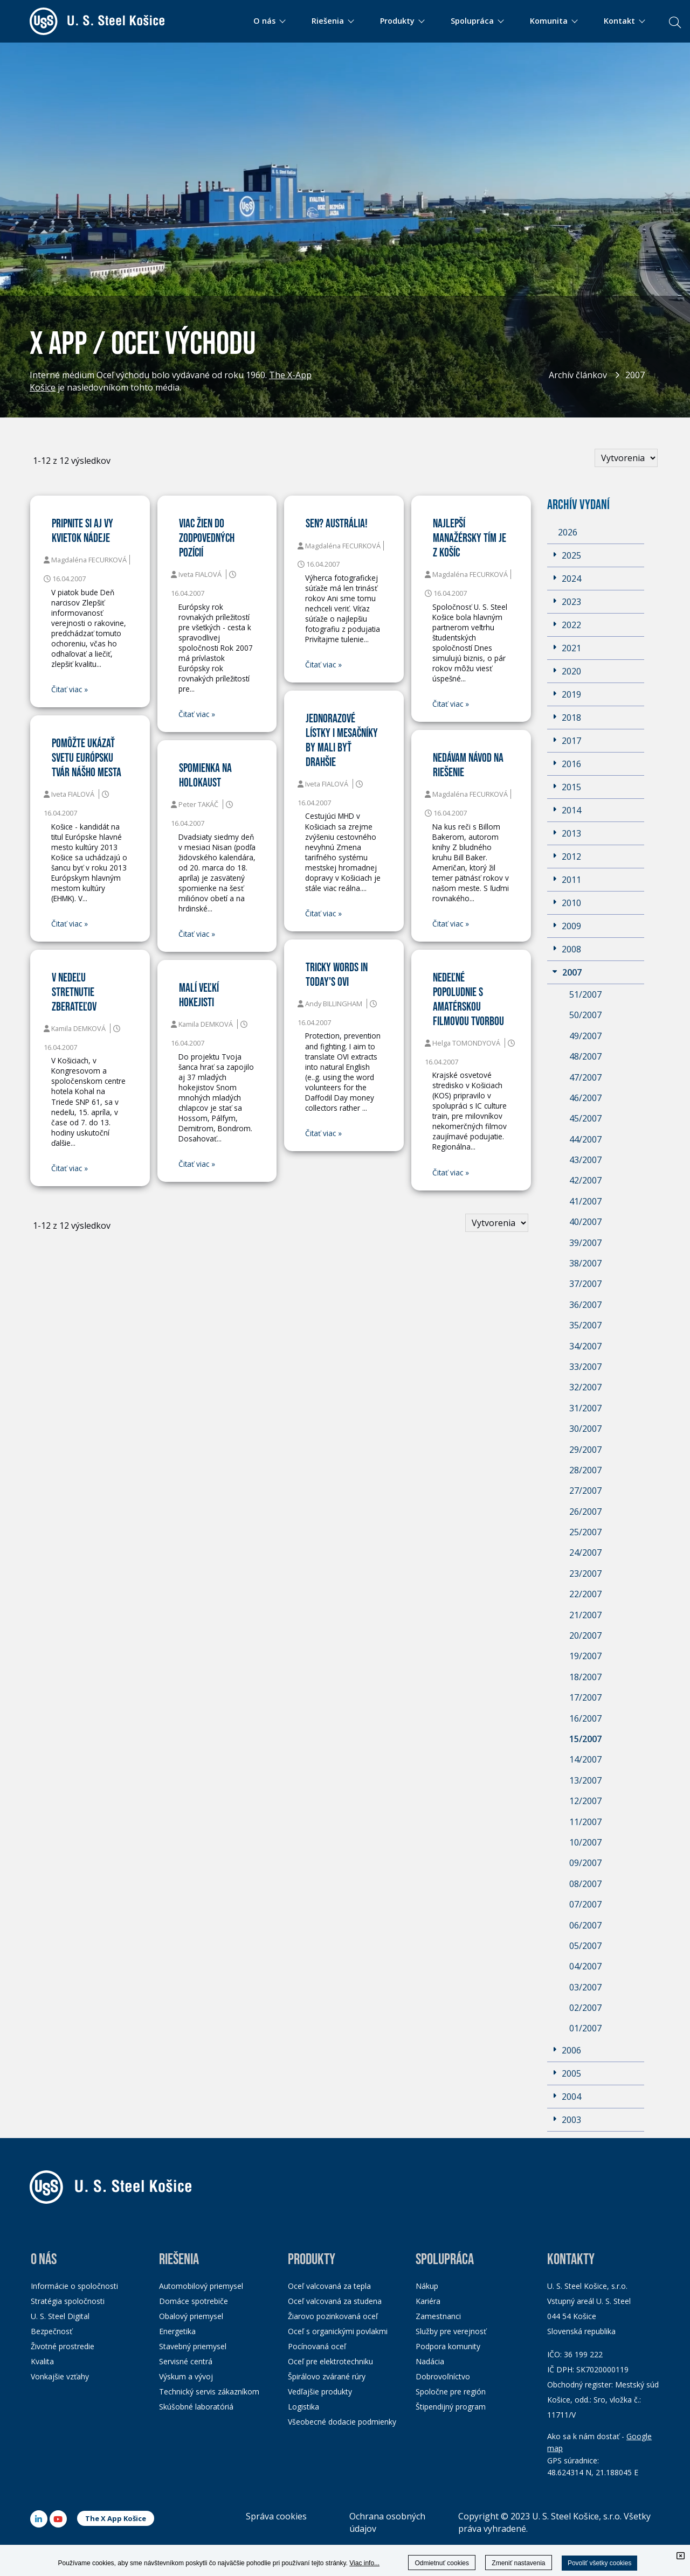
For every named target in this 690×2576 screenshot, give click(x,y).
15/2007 (585, 1739)
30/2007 (585, 1429)
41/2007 (585, 1201)
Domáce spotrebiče (193, 2301)
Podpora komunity (448, 2346)
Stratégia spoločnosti (68, 2301)
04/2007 (585, 1966)
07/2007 (585, 1904)
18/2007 (585, 1677)
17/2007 (585, 1697)
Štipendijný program (451, 2406)
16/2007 (585, 1718)
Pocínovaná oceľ (317, 2346)
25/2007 (585, 1532)
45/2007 (585, 1118)
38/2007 (585, 1263)
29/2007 (585, 1450)
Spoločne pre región (451, 2391)
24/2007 (585, 1552)
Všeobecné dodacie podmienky (342, 2422)
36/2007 (585, 1305)
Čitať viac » (69, 689)
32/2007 (585, 1387)
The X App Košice (115, 2518)
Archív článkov (578, 375)
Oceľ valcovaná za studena (335, 2301)
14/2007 (585, 1759)
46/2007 (585, 1098)
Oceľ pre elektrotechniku (330, 2361)
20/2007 (585, 1635)
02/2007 (585, 2008)
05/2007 (585, 1946)
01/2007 (585, 2028)
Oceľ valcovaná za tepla (329, 2286)
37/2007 (585, 1284)
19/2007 (585, 1656)
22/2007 (585, 1594)
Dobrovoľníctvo (443, 2376)
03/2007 (585, 1987)
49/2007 (585, 1036)
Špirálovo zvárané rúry (326, 2376)
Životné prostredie (62, 2346)
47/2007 (585, 1077)
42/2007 (585, 1180)
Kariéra (428, 2301)
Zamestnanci (438, 2316)
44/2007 (585, 1139)
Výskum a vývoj (186, 2376)
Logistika (303, 2406)
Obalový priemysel (191, 2316)
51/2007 (585, 994)
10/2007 (585, 1842)
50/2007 (585, 1015)
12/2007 (585, 1801)
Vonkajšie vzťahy (60, 2376)
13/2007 (585, 1780)
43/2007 (585, 1160)
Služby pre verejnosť (451, 2331)
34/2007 (585, 1346)
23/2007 (585, 1573)
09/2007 (585, 1863)
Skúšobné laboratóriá (196, 2406)
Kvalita (42, 2361)
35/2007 (585, 1325)
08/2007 (585, 1884)
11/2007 (585, 1822)
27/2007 (585, 1490)
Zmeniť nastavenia (518, 2563)
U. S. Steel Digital (60, 2316)
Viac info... (364, 2563)
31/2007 (585, 1408)
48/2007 (585, 1056)
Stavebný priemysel (192, 2346)
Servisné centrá (185, 2361)
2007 (635, 375)
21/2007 (585, 1615)
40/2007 (585, 1222)
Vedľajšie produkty (320, 2391)
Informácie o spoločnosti (74, 2286)
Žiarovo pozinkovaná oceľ (333, 2316)
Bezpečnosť (51, 2331)
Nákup (427, 2286)
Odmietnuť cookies (442, 2563)
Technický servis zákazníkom (209, 2391)
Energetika (177, 2331)
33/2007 (585, 1367)
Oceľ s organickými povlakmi (338, 2331)
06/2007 (585, 1925)
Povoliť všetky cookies (600, 2563)
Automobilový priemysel (201, 2286)
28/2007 (585, 1470)
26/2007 (585, 1511)
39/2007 (585, 1243)
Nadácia (430, 2361)
